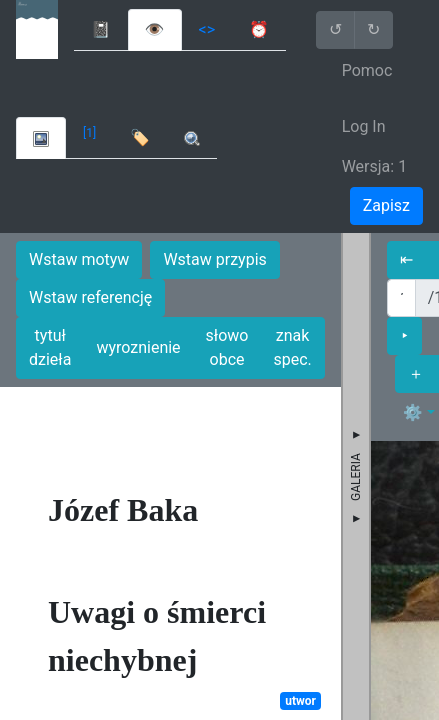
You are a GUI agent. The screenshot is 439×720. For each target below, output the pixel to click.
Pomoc (367, 70)
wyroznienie (138, 347)
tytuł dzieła (50, 347)
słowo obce (227, 347)
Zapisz (386, 205)
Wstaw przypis (214, 259)
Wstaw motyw (79, 259)
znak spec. (292, 347)
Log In (364, 126)
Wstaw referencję (90, 297)
